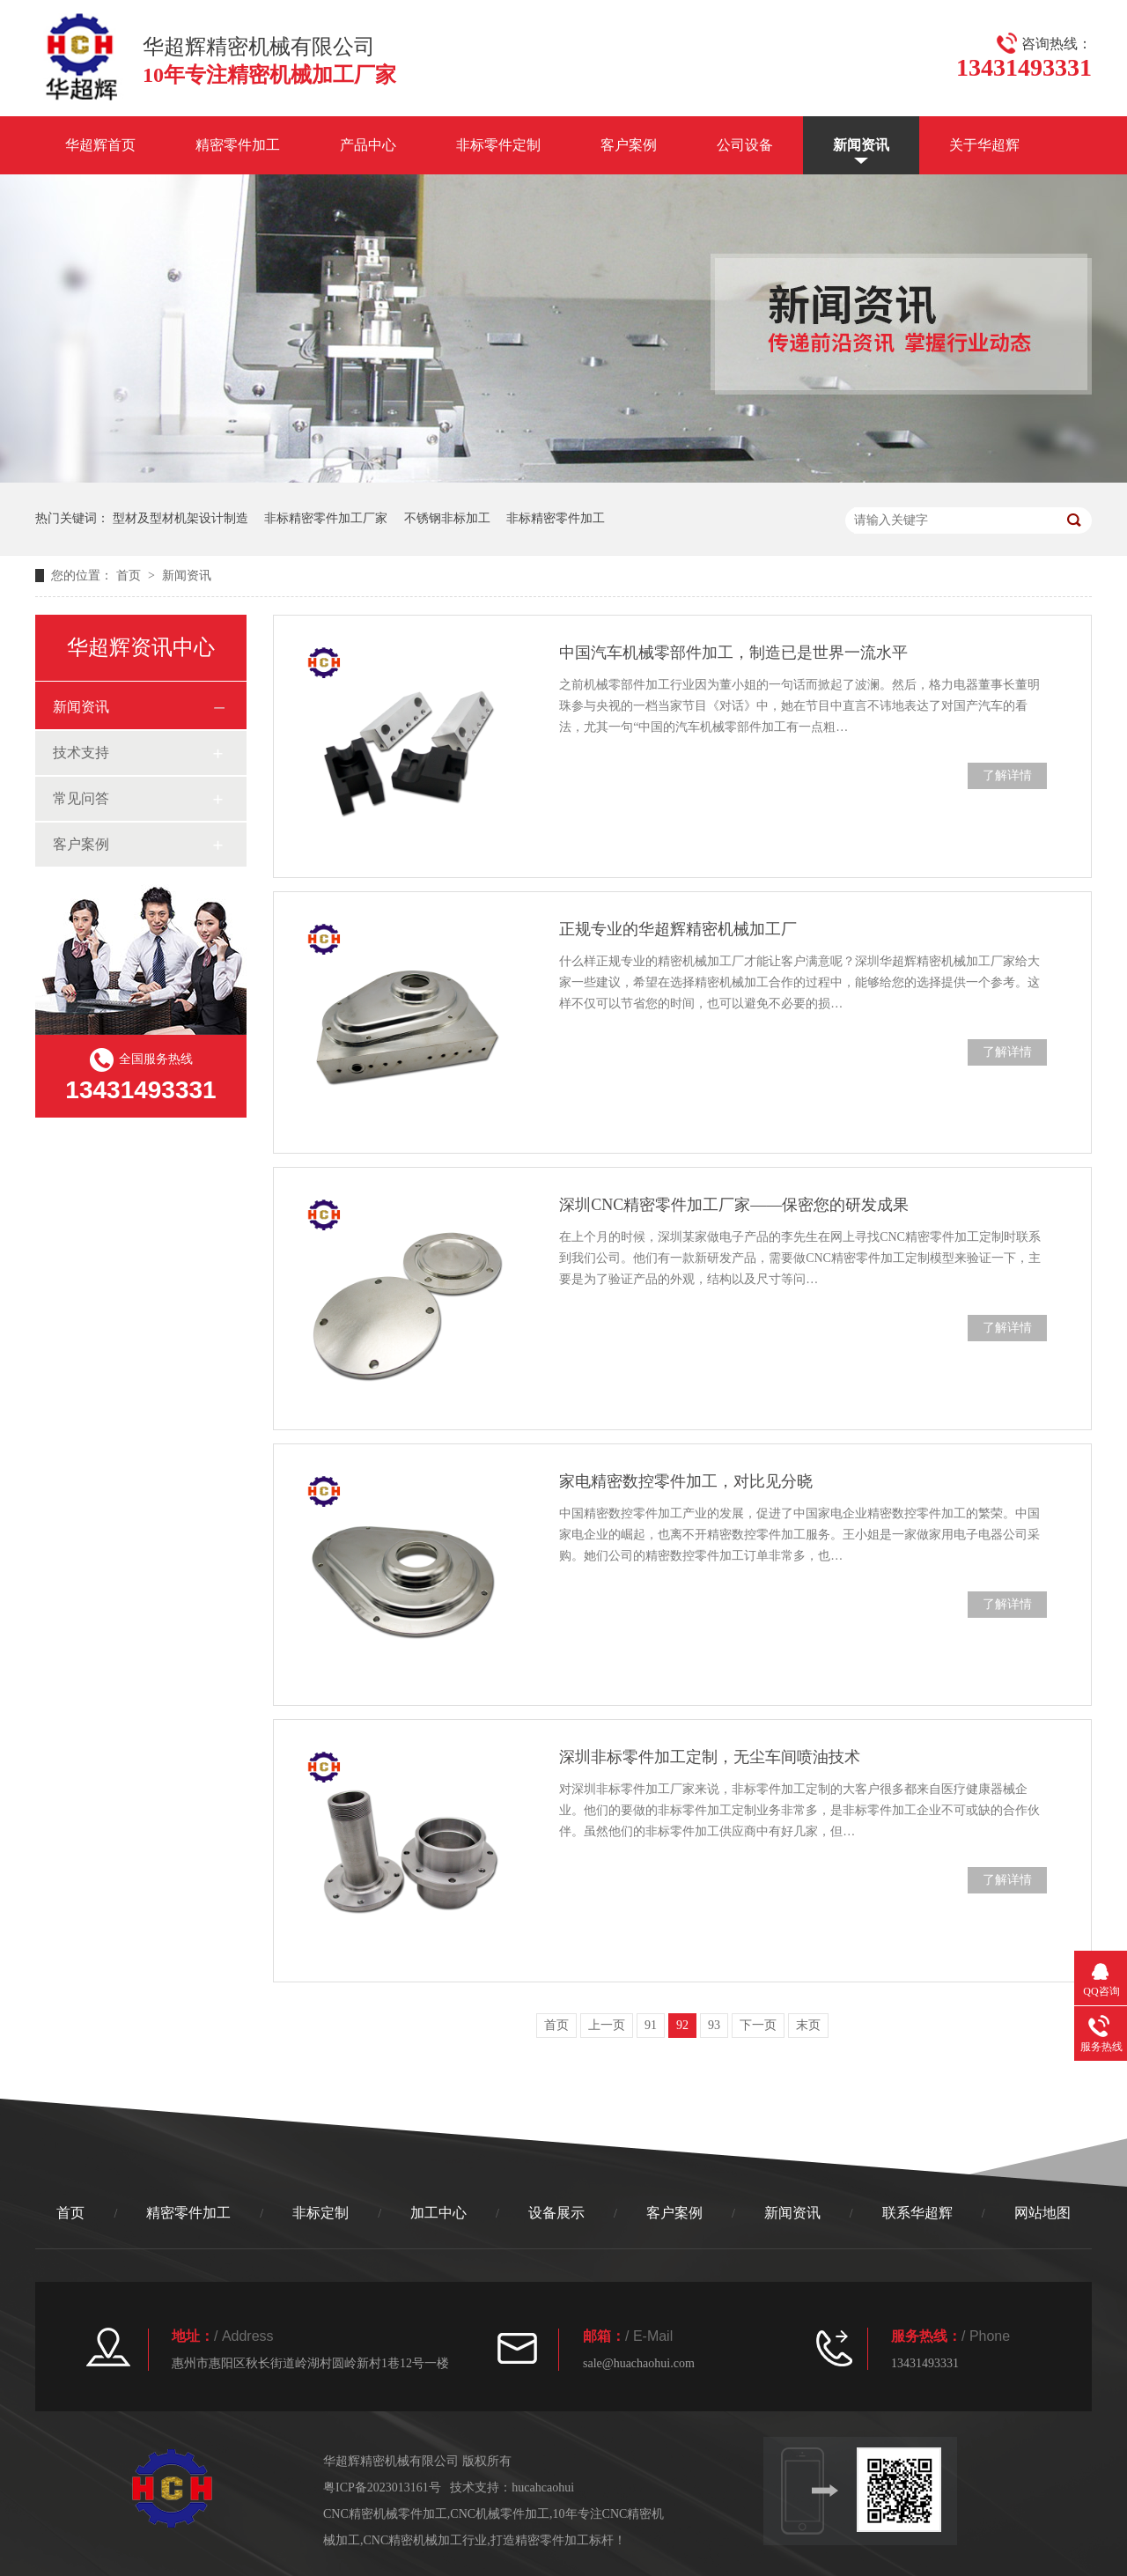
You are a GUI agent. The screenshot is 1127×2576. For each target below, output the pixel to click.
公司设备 (745, 144)
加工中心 (438, 2212)
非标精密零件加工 (555, 518)
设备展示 (556, 2212)
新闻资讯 (861, 144)
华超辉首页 (100, 144)
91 (651, 2025)
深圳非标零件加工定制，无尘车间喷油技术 (709, 1757)
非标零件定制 (498, 144)
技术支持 (81, 752)
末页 (808, 2025)
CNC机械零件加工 (499, 2514)
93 (714, 2025)
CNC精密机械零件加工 (385, 2514)
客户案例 (628, 144)
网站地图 (1042, 2212)
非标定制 (320, 2212)
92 (682, 2025)
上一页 (606, 2025)
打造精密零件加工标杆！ (558, 2540)
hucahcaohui (543, 2487)
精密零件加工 (237, 144)
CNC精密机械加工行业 (426, 2540)
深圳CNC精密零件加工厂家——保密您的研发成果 (734, 1205)
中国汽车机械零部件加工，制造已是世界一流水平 (733, 652)
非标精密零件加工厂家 (325, 518)
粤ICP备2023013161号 (382, 2487)
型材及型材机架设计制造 (180, 518)
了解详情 (1007, 775)
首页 (130, 575)
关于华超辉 (984, 144)
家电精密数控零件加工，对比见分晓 (686, 1481)
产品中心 (368, 144)
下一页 (758, 2025)
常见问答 (81, 798)
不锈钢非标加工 (447, 518)
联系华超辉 (917, 2212)
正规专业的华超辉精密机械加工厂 (678, 929)
